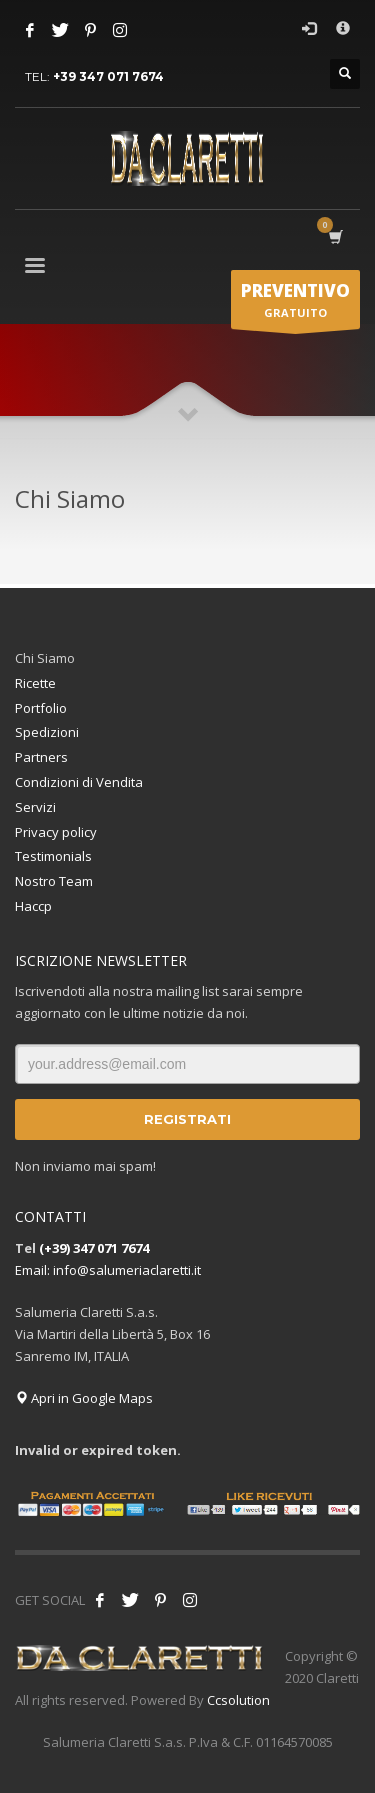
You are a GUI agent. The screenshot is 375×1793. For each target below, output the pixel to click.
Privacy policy (56, 832)
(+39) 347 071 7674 (94, 1248)
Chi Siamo (45, 658)
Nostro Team (54, 881)
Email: (34, 1270)
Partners (41, 757)
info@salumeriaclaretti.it (127, 1270)
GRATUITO (295, 304)
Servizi (35, 807)
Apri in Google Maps (84, 1398)
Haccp (33, 906)
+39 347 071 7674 (108, 76)
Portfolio (41, 708)
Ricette (35, 683)
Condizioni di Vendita (79, 782)
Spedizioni (47, 732)
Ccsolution (238, 1700)
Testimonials (53, 856)
